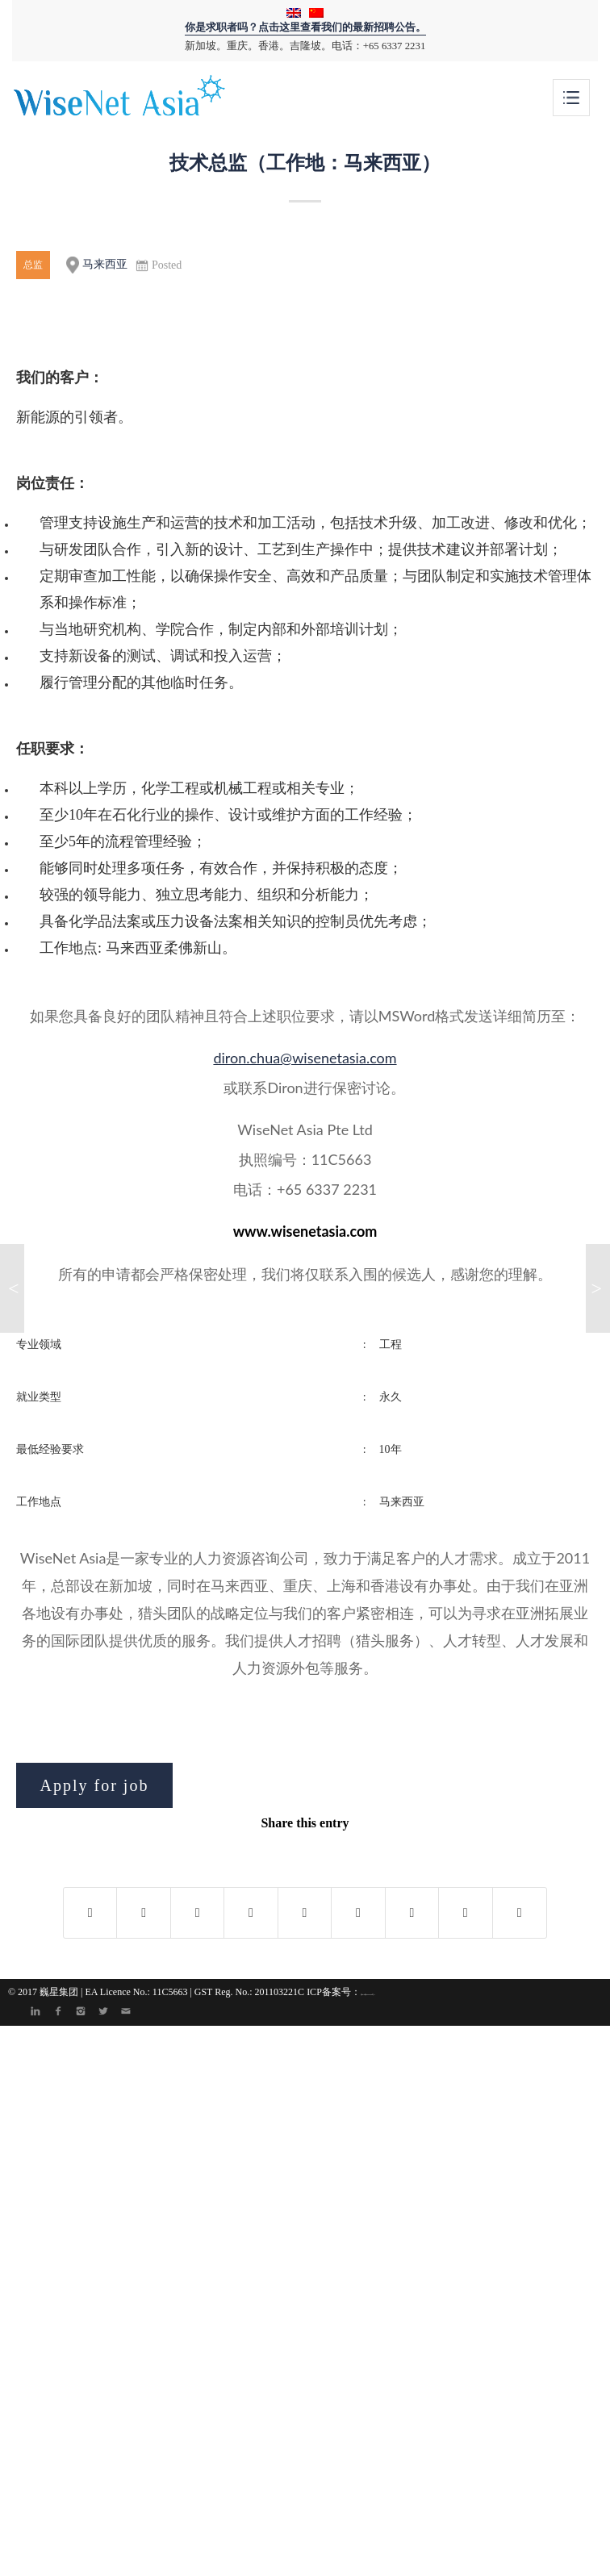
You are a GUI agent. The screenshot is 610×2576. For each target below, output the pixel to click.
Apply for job (94, 1785)
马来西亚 (96, 265)
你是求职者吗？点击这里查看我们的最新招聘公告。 (305, 27)
